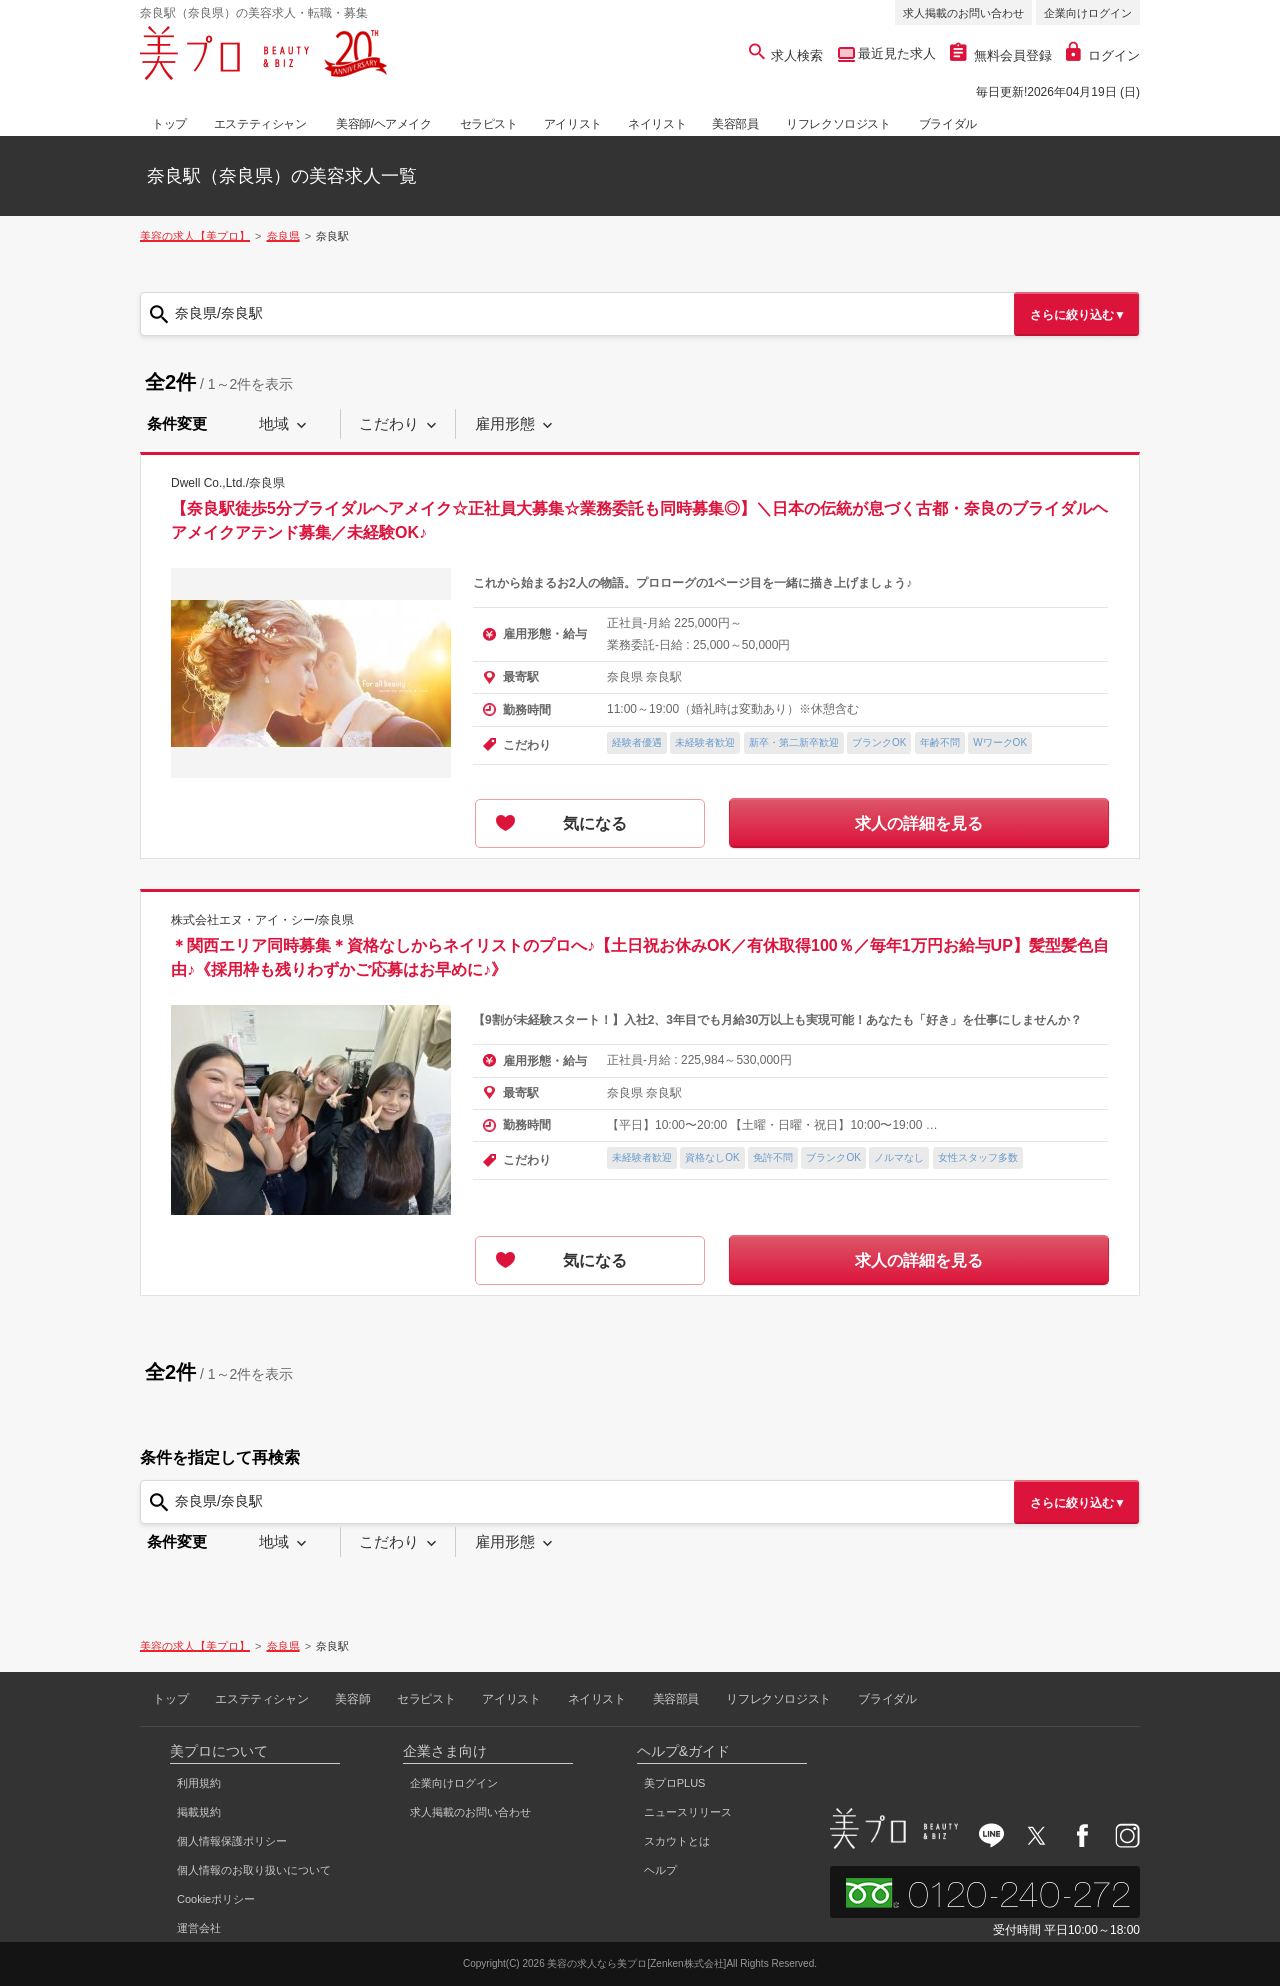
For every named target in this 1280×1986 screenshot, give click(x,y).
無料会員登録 (1001, 55)
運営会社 (199, 1928)
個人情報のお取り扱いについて (254, 1870)
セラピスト (489, 124)
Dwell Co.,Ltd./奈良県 (228, 483)
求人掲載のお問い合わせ (963, 13)
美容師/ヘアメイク (384, 124)
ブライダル (948, 124)
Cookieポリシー (216, 1899)
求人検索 (786, 55)
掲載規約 (199, 1812)
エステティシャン (260, 124)
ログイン (1103, 55)
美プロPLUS (675, 1783)
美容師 (352, 1699)
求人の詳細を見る (919, 823)
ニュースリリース (688, 1812)
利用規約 (199, 1783)
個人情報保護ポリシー (232, 1841)
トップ (169, 124)
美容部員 (735, 124)
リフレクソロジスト (838, 124)
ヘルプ (660, 1870)
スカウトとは (677, 1841)
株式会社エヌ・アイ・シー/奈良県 (262, 920)
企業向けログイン (1088, 13)
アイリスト (573, 124)
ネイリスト (657, 124)
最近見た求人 (896, 53)
